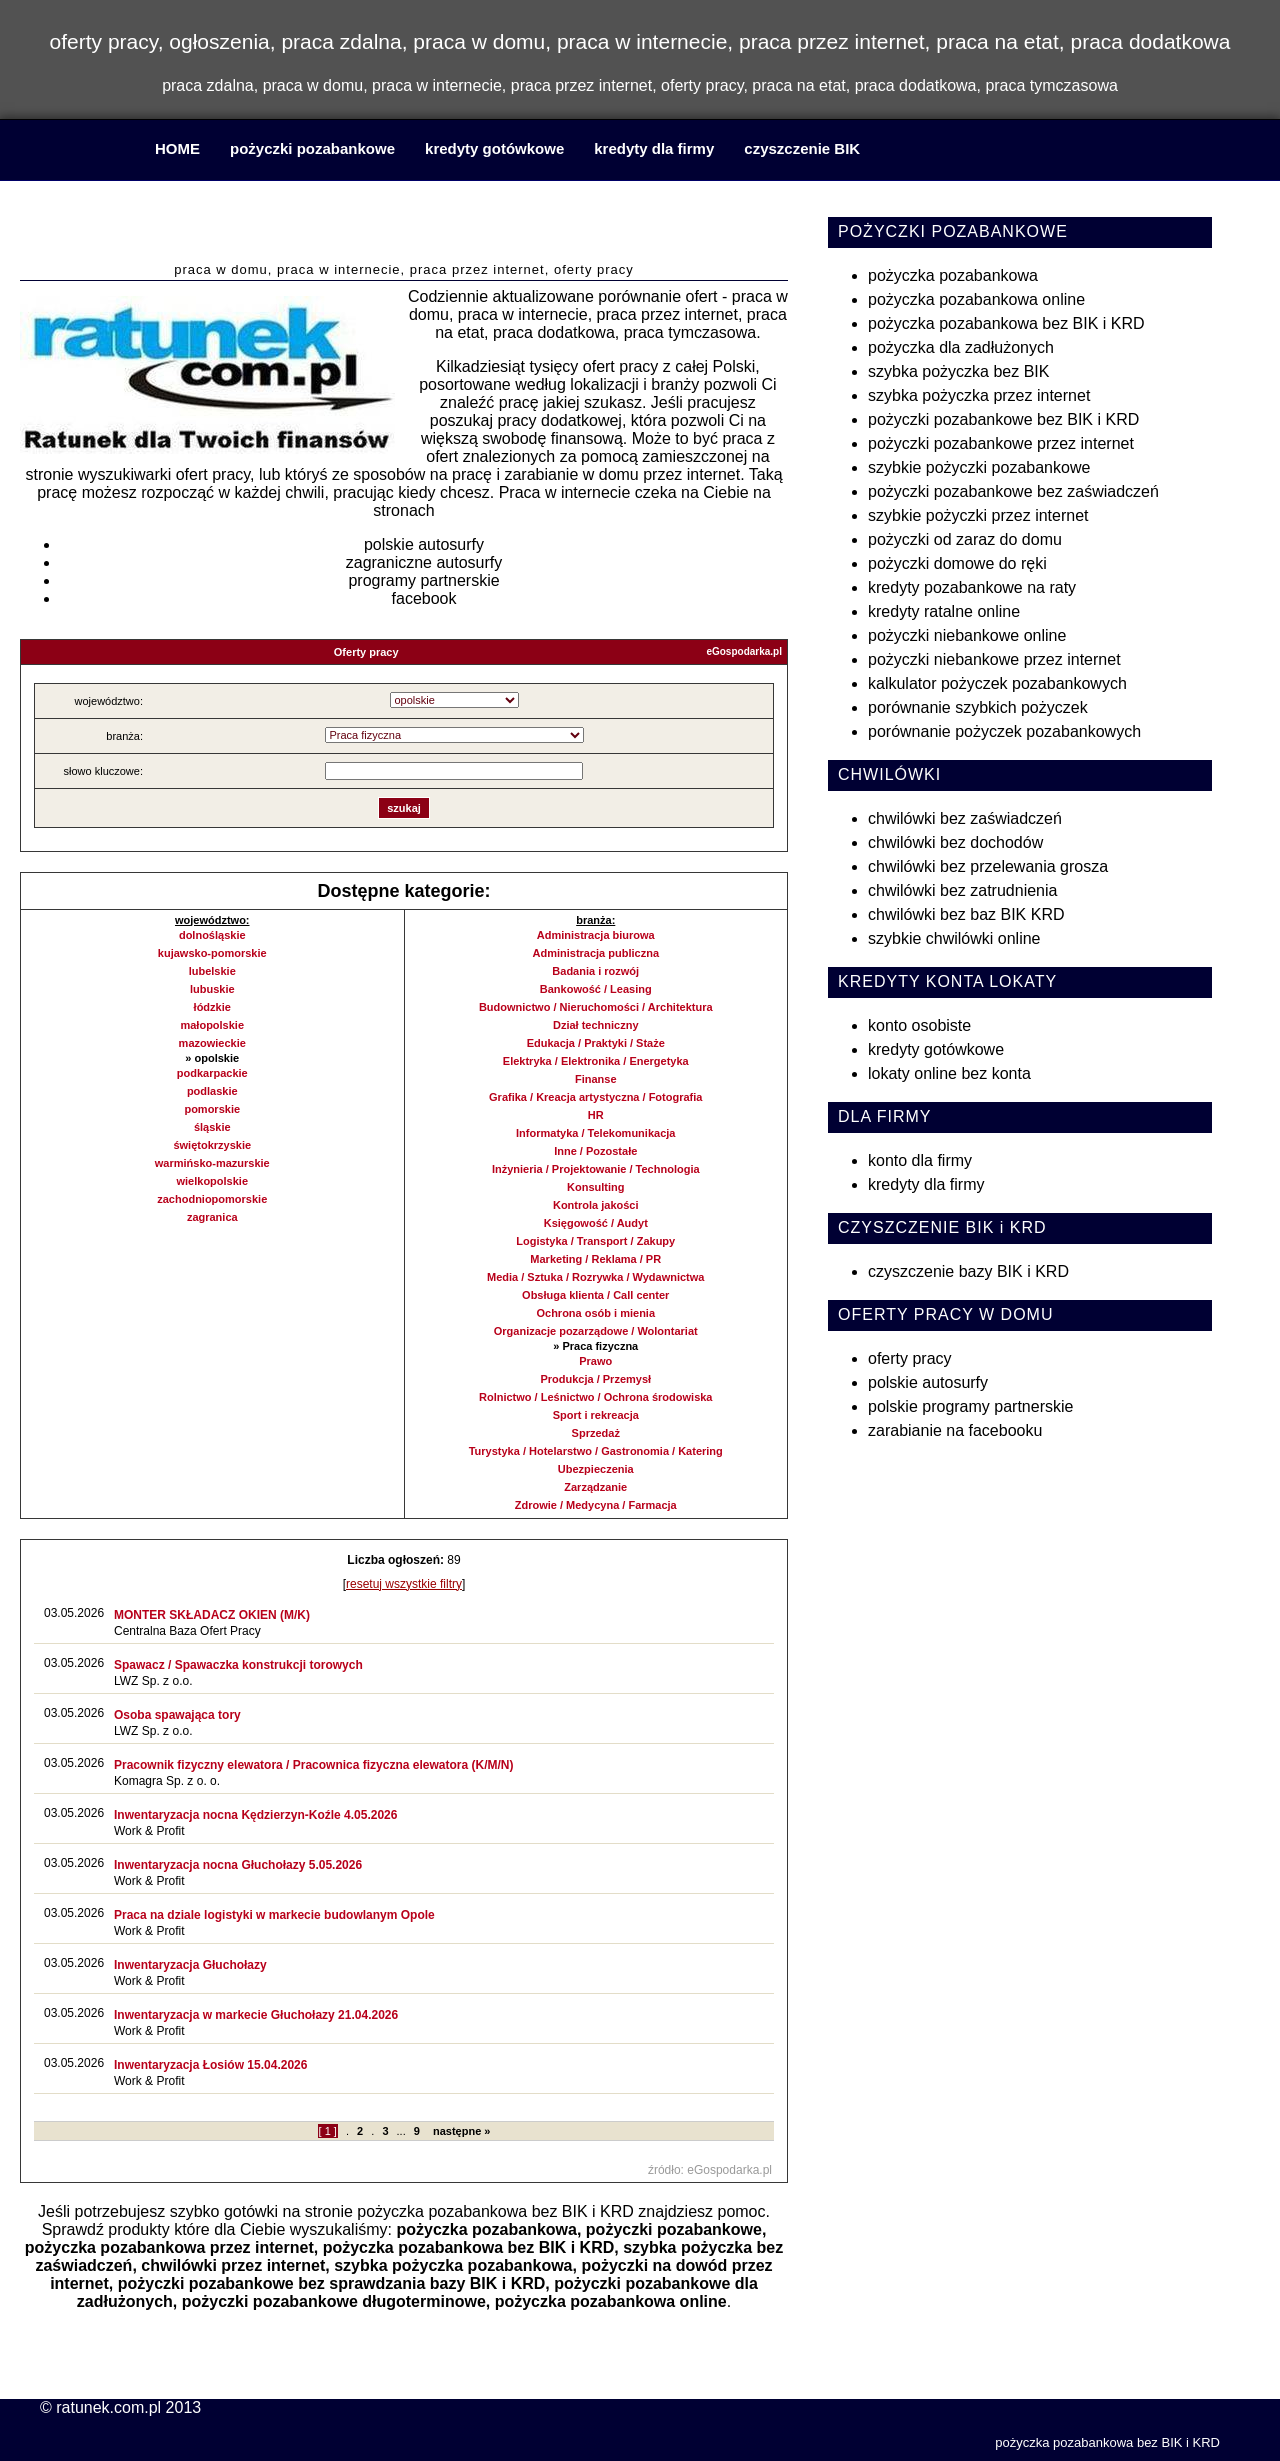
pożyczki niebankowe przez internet (994, 659)
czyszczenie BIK (802, 148)
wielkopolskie (212, 1181)
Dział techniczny (596, 1025)
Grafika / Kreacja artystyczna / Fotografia (595, 1097)
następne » (461, 2131)
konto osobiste (919, 1025)
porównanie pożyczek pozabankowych (1004, 731)
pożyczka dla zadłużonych (961, 347)
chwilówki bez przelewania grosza (988, 866)
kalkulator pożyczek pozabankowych (997, 683)
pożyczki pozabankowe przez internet (1001, 443)
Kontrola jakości (596, 1205)
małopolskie (212, 1025)
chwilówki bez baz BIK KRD (966, 914)
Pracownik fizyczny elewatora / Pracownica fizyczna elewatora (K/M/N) (313, 1765)
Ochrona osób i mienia (595, 1313)
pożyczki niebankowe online (967, 635)
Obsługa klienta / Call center (595, 1295)
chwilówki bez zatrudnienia (962, 890)
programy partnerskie (423, 580)
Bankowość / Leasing (596, 989)
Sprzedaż (596, 1433)
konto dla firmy (920, 1160)
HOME (177, 148)
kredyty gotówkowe (494, 148)
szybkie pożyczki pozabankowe (979, 467)
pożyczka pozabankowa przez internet (169, 2247)
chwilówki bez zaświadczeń (965, 818)
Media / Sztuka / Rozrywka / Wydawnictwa (595, 1277)
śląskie (212, 1127)
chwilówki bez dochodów (955, 842)
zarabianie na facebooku (955, 1430)
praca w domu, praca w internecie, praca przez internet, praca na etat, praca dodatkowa (404, 224)
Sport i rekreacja (596, 1415)
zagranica (212, 1217)
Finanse (596, 1079)
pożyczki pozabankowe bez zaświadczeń (1013, 491)
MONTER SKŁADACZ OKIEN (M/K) (212, 1615)
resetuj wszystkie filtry (404, 1584)
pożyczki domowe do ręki (957, 563)
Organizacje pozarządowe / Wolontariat (596, 1331)
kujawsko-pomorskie (212, 953)
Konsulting (595, 1187)
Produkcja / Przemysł (595, 1379)
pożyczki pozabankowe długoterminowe (334, 2301)
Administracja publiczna (595, 953)
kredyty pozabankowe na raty (972, 587)
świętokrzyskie (212, 1145)
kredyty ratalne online (944, 611)
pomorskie (212, 1109)
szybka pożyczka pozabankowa (453, 2265)
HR (596, 1115)
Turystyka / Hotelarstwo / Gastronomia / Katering (596, 1451)
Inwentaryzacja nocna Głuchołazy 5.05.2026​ (238, 1865)
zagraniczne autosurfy (424, 562)
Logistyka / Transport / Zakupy (595, 1241)
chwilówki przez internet (233, 2265)
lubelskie (212, 971)
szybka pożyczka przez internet (979, 395)
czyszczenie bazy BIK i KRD (968, 1271)
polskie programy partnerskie (970, 1406)
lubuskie (212, 989)
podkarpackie (212, 1073)
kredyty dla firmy (654, 148)
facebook (424, 598)
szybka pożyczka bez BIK (958, 371)
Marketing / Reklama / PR (595, 1259)
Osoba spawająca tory (177, 1715)
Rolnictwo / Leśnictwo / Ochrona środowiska (595, 1397)
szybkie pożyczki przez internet (978, 515)
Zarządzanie (595, 1487)
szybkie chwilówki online (954, 938)
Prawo (595, 1361)
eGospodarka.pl (744, 651)
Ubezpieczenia (596, 1469)
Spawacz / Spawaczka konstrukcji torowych (238, 1665)
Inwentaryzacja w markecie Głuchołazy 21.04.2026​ (256, 2015)
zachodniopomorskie (212, 1199)
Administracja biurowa (596, 935)
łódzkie (212, 1007)
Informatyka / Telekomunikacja (595, 1133)
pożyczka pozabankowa (486, 2229)
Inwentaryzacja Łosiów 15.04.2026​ (210, 2065)
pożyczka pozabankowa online (611, 2301)
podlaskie (212, 1091)
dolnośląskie (212, 935)
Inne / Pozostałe (595, 1151)
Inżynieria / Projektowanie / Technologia (596, 1169)
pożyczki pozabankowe (312, 148)
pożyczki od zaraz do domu (965, 539)
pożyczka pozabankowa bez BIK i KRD (495, 2211)
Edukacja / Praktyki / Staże (596, 1043)
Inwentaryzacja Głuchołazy (190, 1965)
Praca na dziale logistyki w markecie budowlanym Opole (274, 1915)
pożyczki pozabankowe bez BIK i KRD (1003, 419)
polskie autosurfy (424, 544)
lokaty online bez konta (949, 1073)
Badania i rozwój (595, 971)
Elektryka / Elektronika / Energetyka (596, 1061)
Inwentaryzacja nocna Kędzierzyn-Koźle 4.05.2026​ (255, 1815)
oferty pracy (910, 1358)
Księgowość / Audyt (596, 1223)
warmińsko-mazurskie (212, 1163)
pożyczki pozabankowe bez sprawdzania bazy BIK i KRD (332, 2283)
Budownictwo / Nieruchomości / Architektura (596, 1007)
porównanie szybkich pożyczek (978, 707)
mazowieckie (212, 1043)
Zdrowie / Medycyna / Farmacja (596, 1505)
